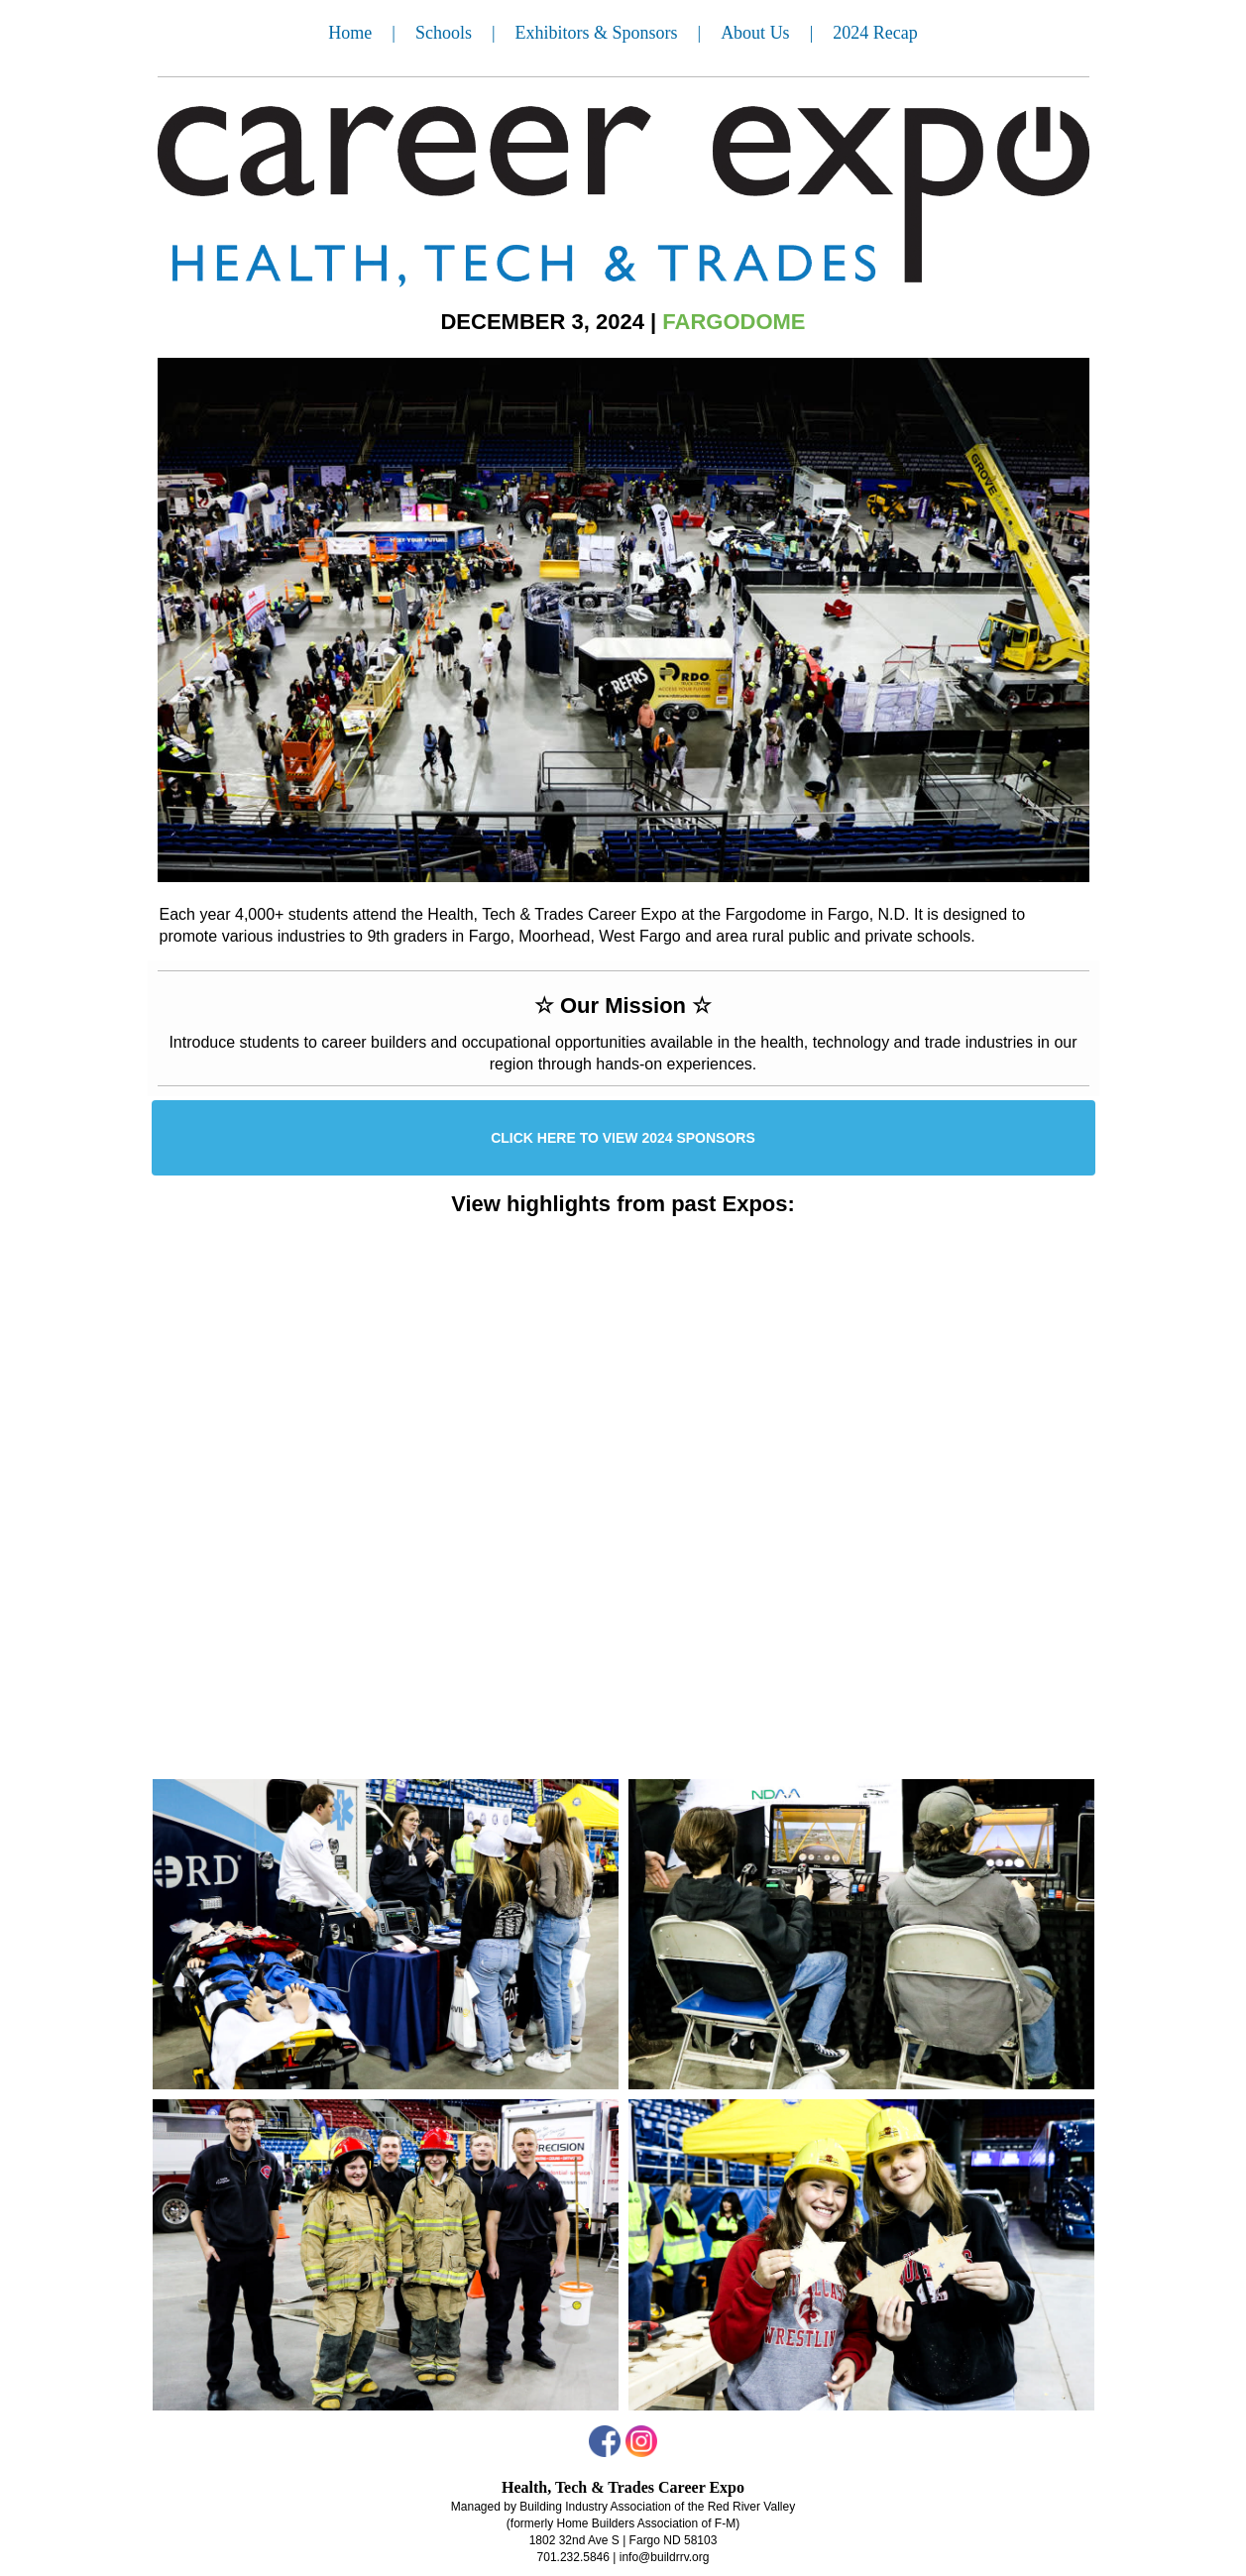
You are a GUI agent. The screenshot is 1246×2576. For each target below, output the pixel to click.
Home (350, 33)
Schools (443, 33)
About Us (755, 33)
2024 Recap (875, 33)
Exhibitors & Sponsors (596, 33)
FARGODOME (733, 321)
